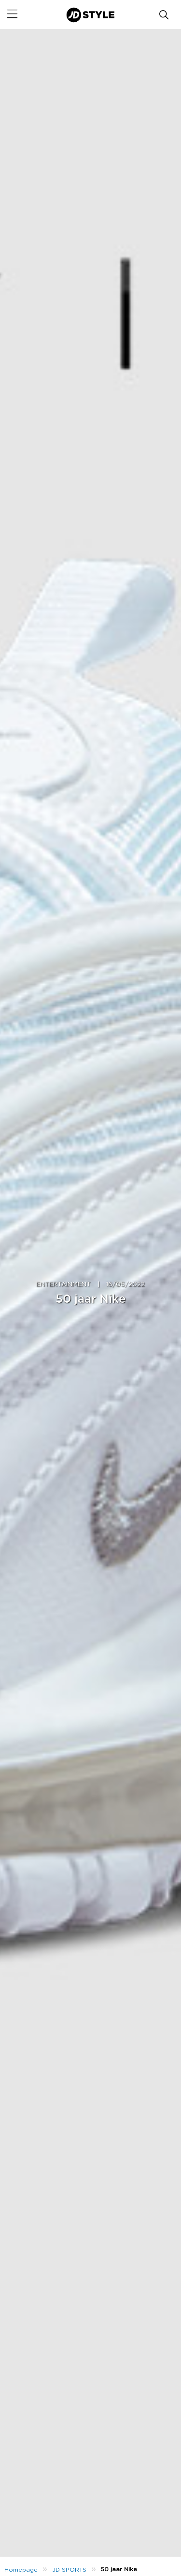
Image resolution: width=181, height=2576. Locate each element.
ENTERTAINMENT (63, 1284)
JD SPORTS (69, 2570)
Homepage (21, 2570)
